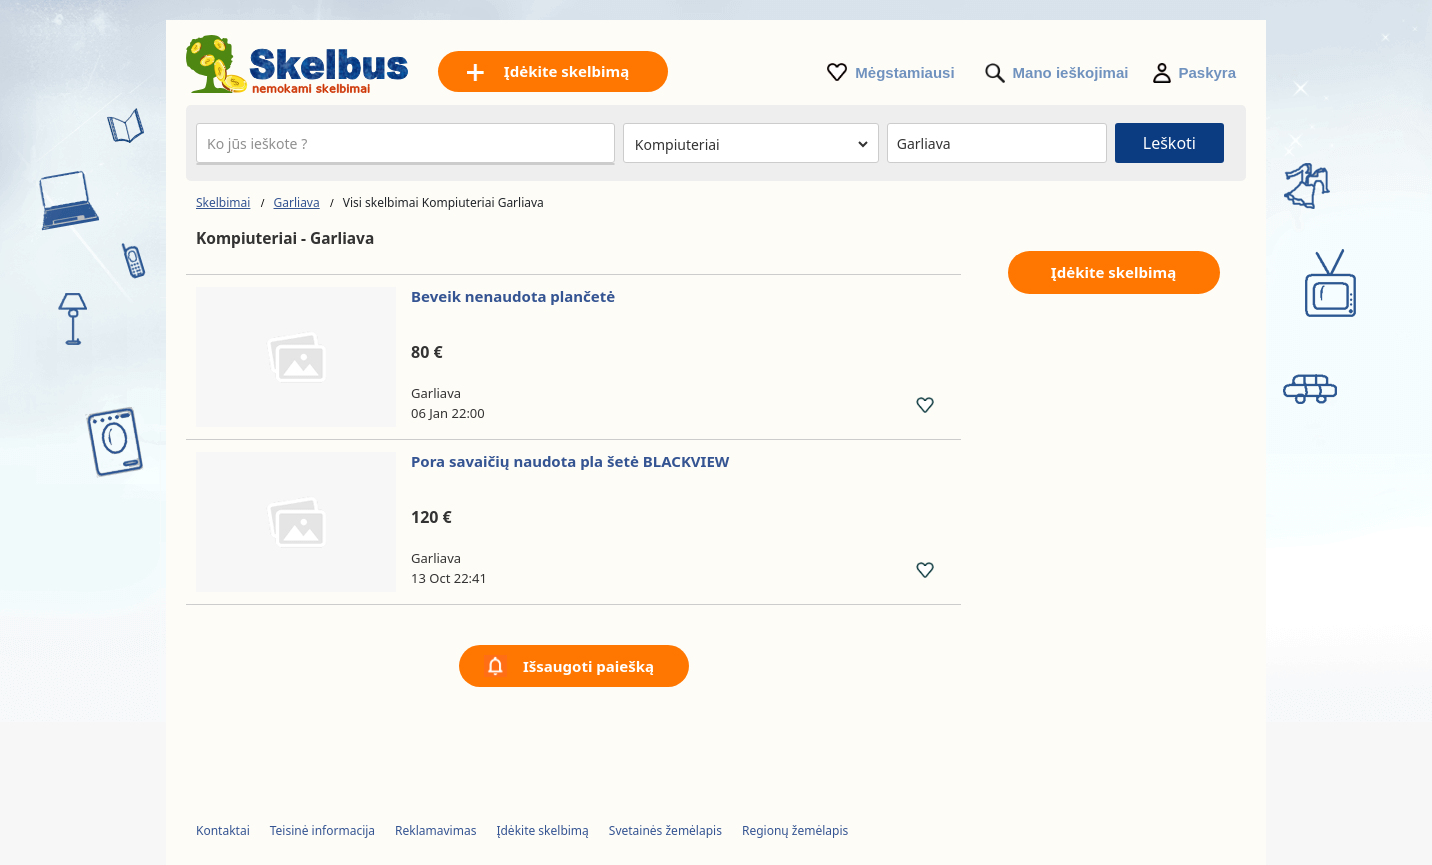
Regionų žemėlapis (795, 830)
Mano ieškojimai (1071, 72)
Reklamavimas (435, 830)
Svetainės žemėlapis (665, 830)
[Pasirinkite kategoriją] (751, 144)
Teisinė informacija (322, 830)
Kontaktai (223, 830)
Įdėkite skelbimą (1113, 272)
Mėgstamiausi (904, 72)
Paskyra (1207, 72)
